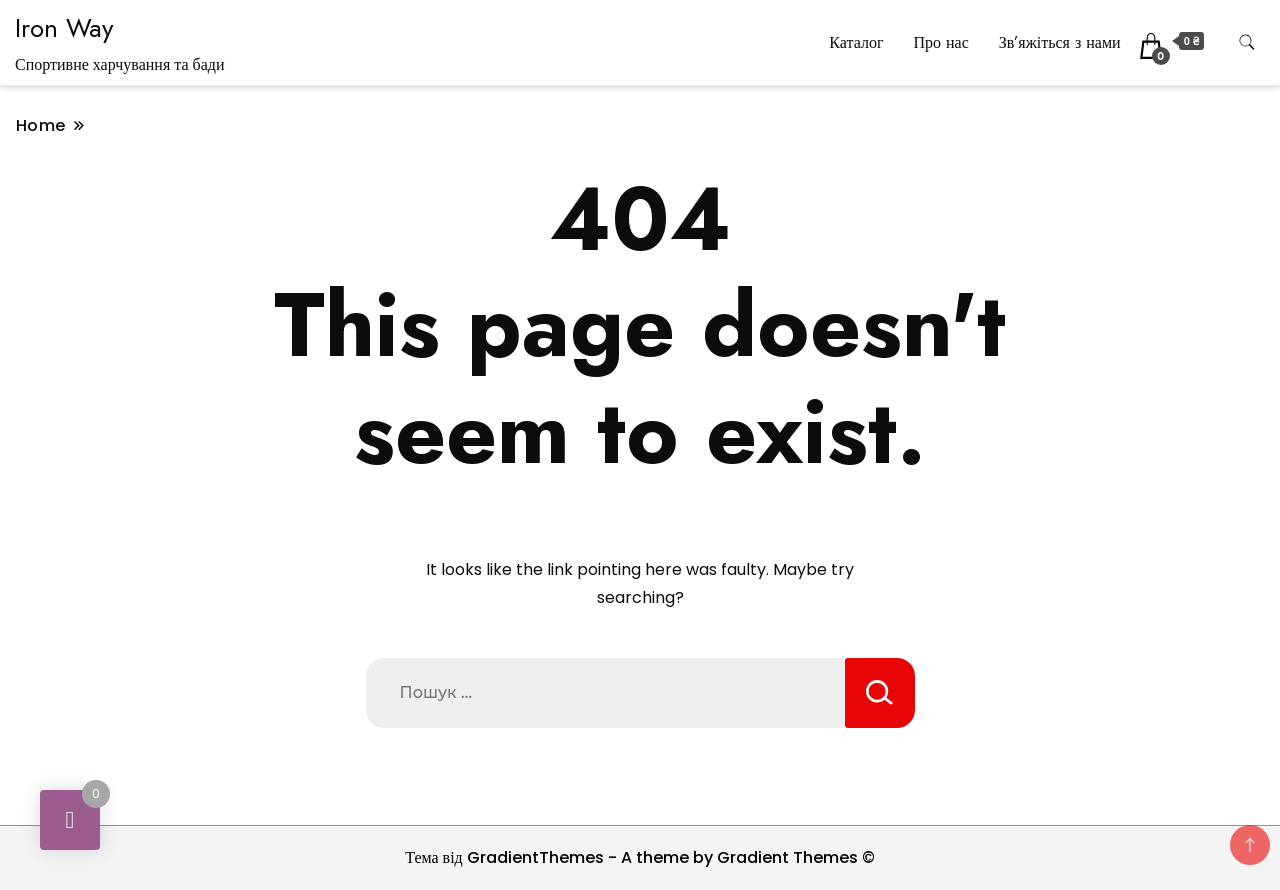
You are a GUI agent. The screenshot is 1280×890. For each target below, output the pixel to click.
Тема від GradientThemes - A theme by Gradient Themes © (640, 857)
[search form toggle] (1247, 42)
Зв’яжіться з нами (1060, 42)
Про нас (940, 42)
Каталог (856, 42)
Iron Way (64, 28)
